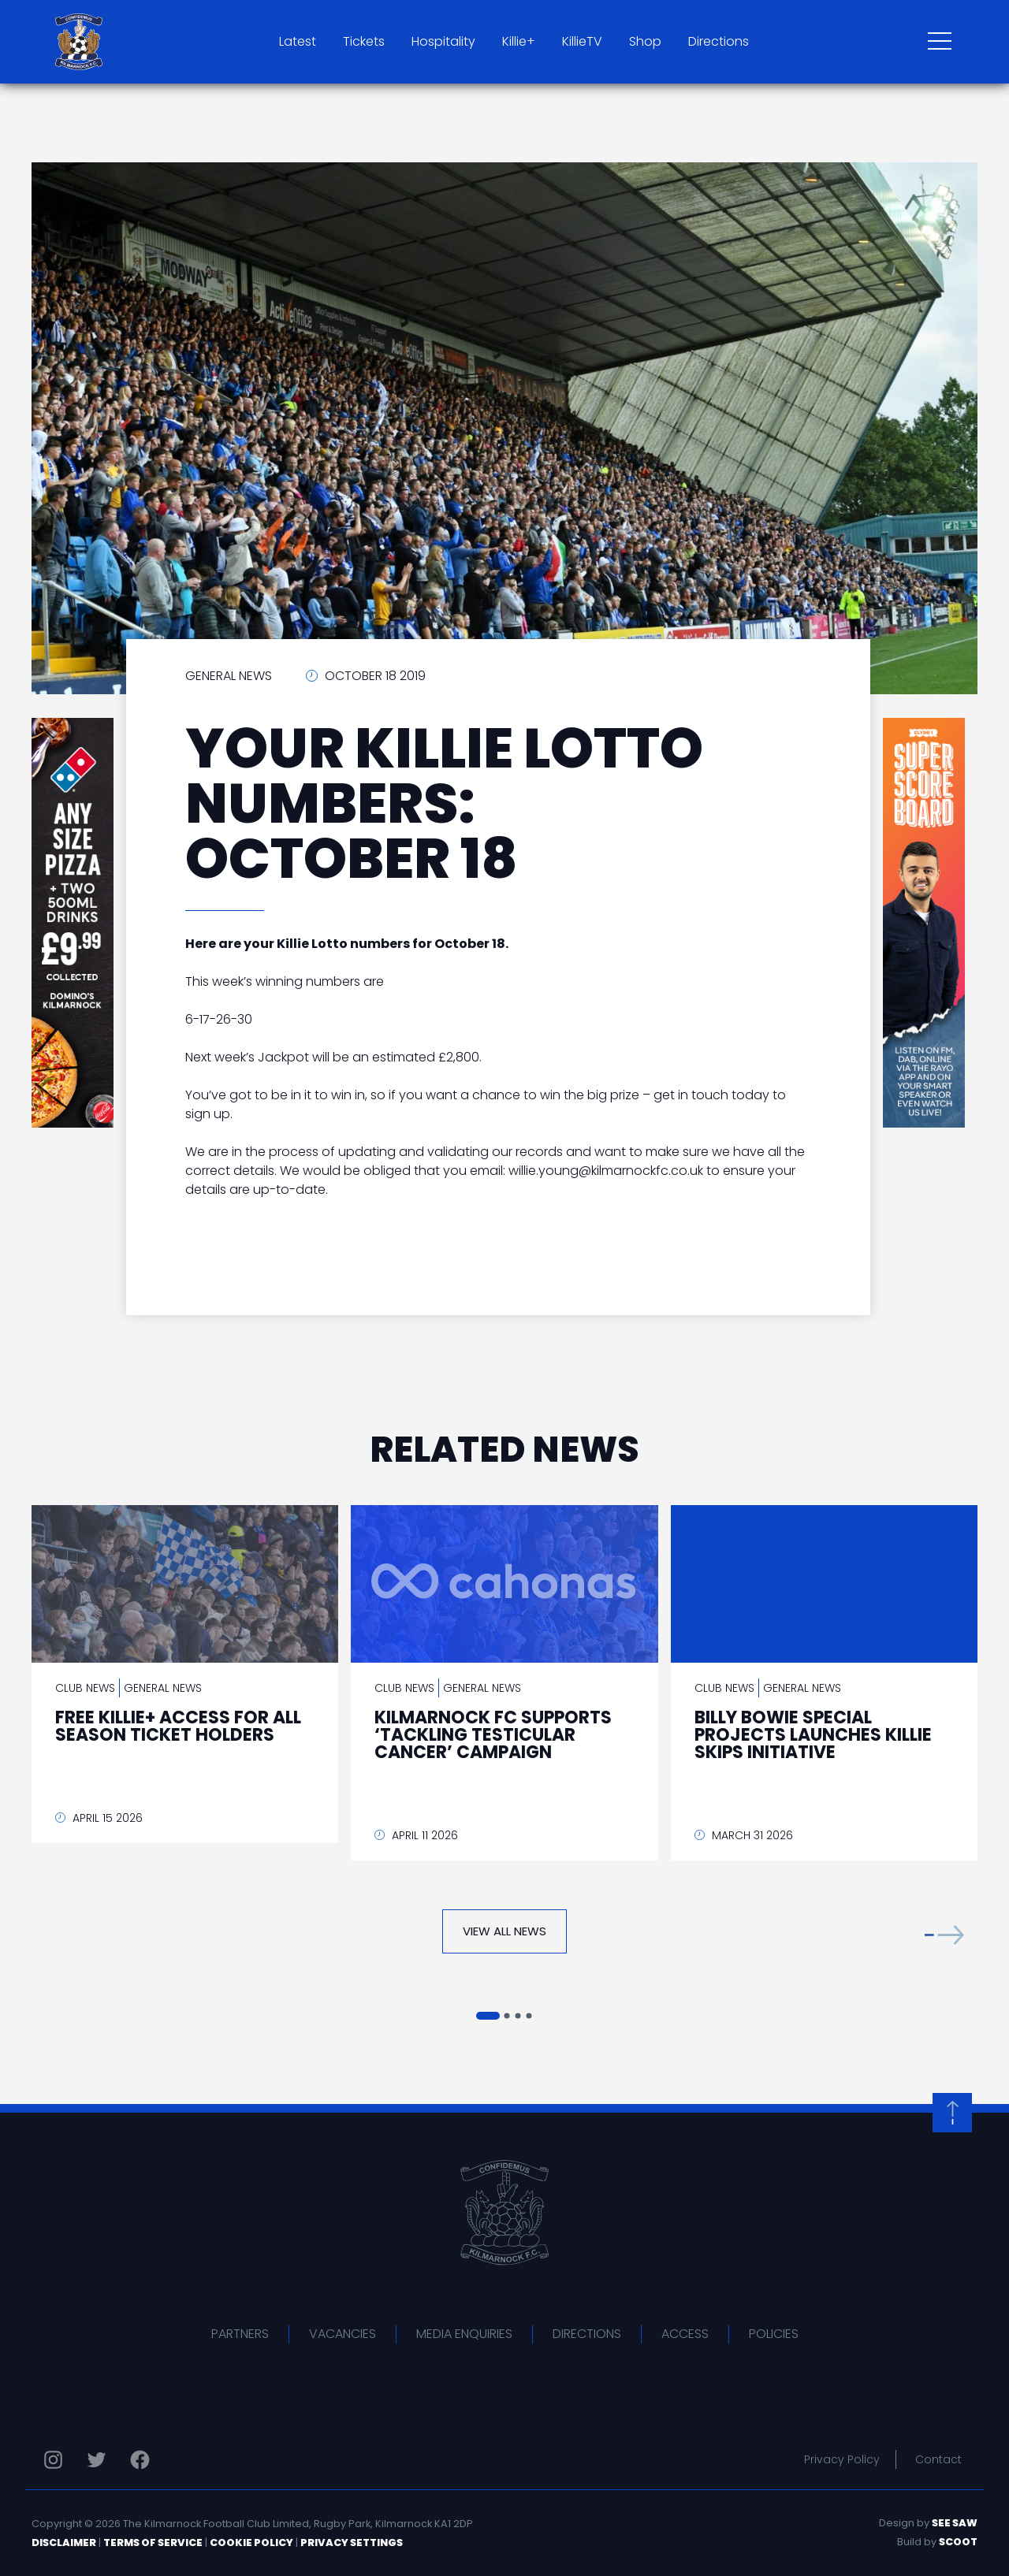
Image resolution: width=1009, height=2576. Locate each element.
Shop (645, 41)
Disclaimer (64, 2542)
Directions (718, 41)
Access (685, 2334)
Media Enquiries (464, 2334)
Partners (240, 2334)
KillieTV (582, 41)
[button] (944, 1935)
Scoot (958, 2541)
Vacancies (342, 2334)
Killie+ (518, 41)
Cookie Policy (251, 2542)
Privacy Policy (842, 2459)
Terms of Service (153, 2542)
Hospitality (443, 41)
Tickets (364, 41)
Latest (297, 41)
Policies (774, 2334)
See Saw (954, 2523)
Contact (938, 2459)
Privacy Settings (351, 2542)
